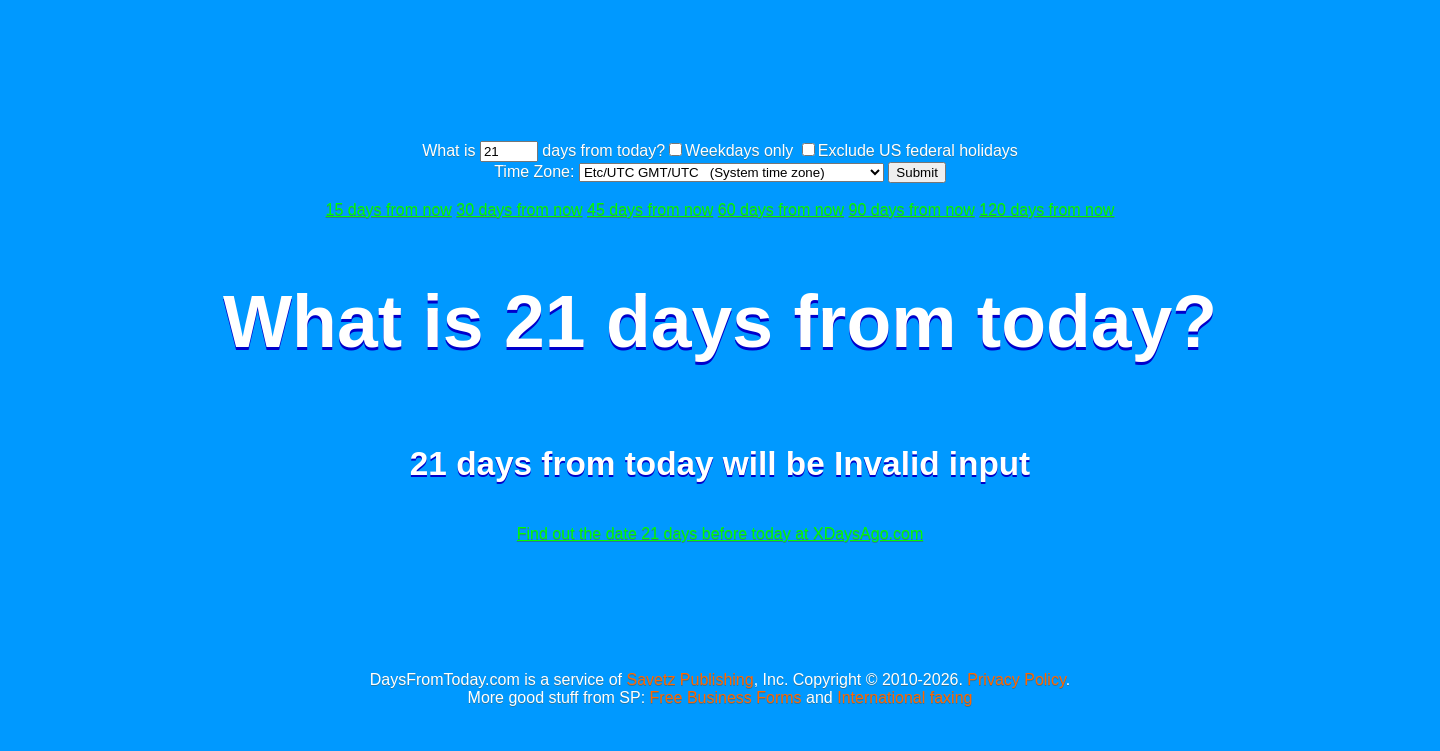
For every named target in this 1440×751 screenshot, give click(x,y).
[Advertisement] (720, 73)
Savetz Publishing (689, 679)
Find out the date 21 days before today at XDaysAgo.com (720, 533)
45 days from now (650, 209)
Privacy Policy (1016, 679)
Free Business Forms (726, 697)
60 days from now (781, 209)
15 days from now (389, 209)
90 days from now (912, 209)
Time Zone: (536, 171)
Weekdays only (739, 150)
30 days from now (519, 209)
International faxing (904, 697)
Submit (916, 172)
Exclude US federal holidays (918, 150)
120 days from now (1046, 209)
